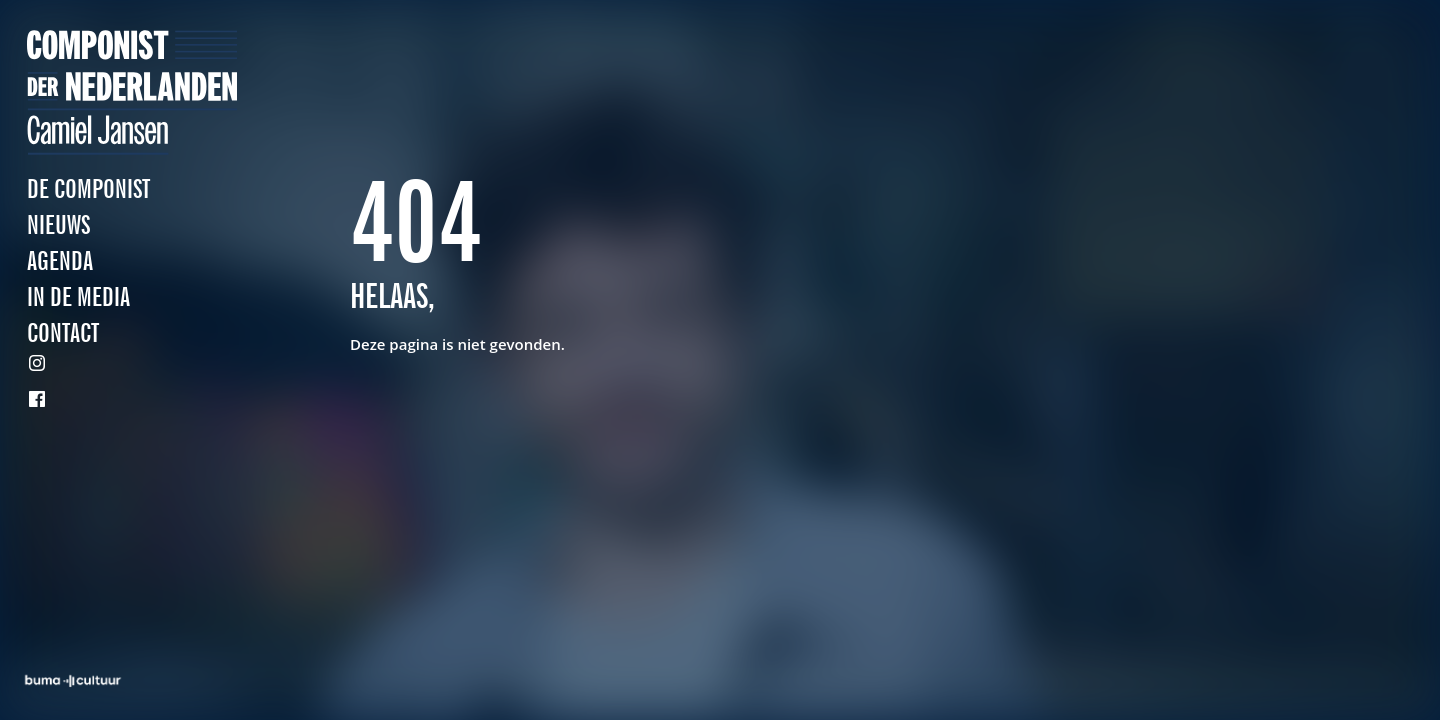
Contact (63, 334)
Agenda (60, 262)
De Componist (88, 190)
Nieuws (58, 226)
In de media (78, 298)
